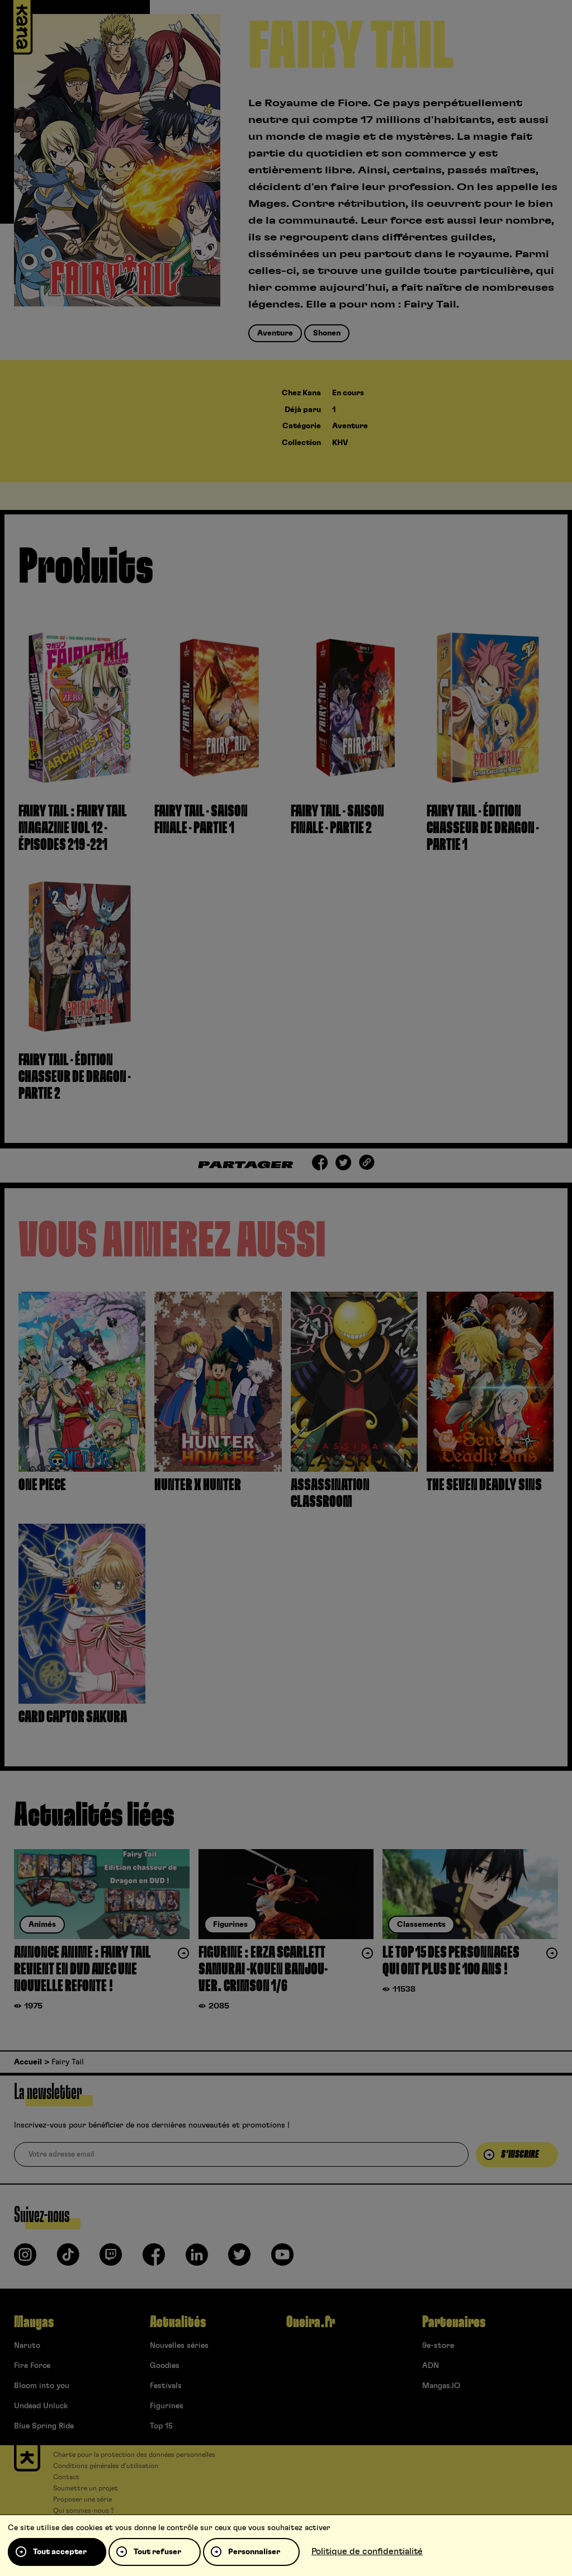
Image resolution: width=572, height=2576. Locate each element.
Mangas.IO (441, 2386)
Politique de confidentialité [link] (367, 2551)
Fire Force (32, 2366)
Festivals (166, 2386)
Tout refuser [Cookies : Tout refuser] (157, 2552)
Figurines (166, 2406)
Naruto (27, 2346)
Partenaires (453, 2322)
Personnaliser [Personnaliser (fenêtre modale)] (254, 2552)
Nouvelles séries (179, 2346)
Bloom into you (41, 2386)
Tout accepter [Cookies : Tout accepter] (60, 2552)
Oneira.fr (310, 2322)
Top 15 (161, 2426)
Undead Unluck (41, 2406)
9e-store (438, 2346)
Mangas (34, 2322)
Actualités (178, 2322)
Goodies (164, 2366)
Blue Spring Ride (44, 2426)
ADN (430, 2366)
